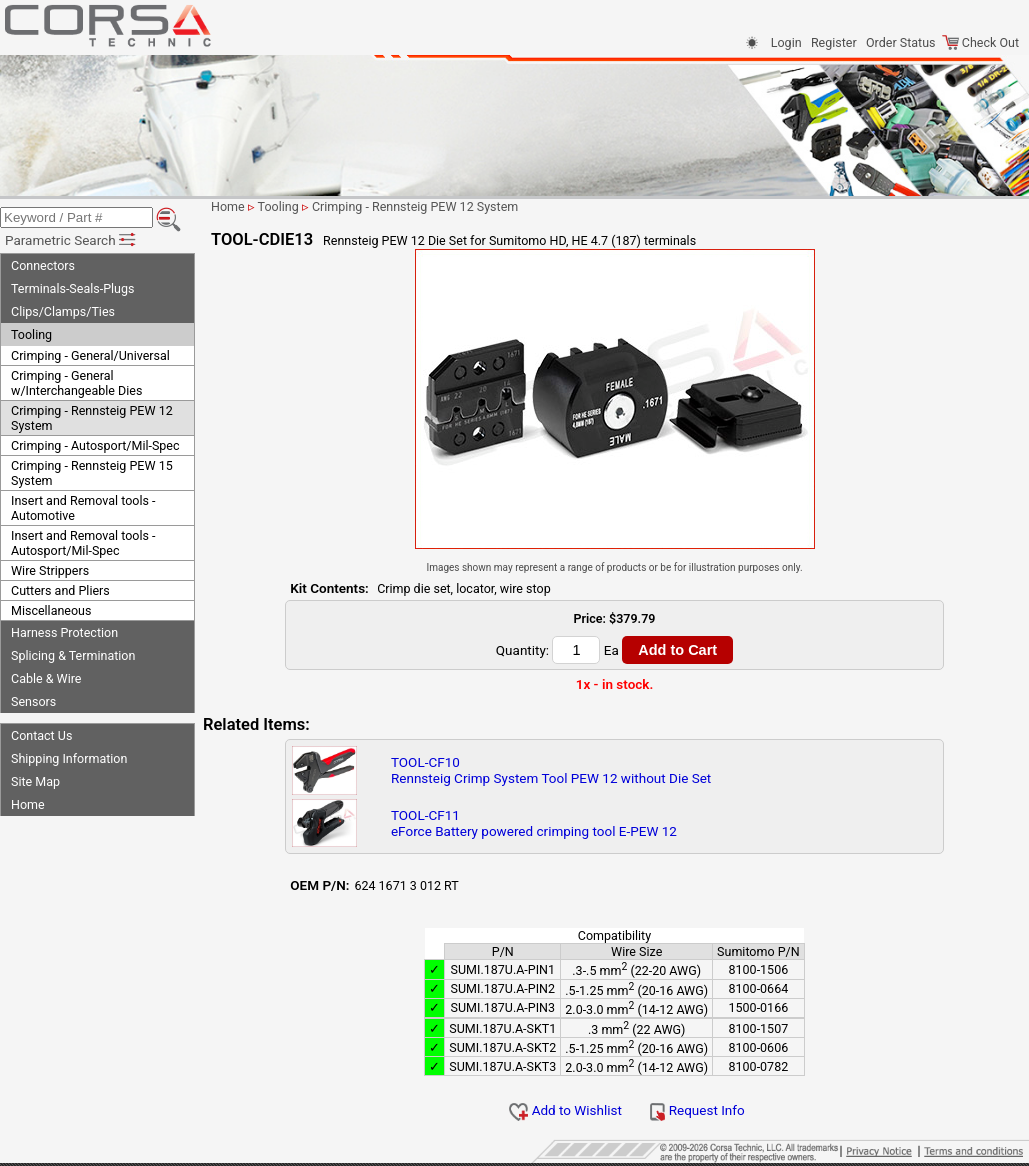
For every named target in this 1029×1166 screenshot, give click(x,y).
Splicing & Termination (73, 655)
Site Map (35, 781)
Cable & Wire (46, 678)
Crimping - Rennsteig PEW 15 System (92, 473)
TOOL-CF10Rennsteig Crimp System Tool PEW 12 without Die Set (551, 770)
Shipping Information (69, 758)
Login (786, 42)
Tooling (31, 334)
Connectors (43, 265)
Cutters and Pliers (60, 590)
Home (28, 804)
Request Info (697, 1110)
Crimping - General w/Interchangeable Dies (76, 383)
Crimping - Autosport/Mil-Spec (95, 445)
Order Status (900, 42)
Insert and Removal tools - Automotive (83, 508)
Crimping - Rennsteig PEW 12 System (92, 418)
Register (834, 42)
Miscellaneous (51, 610)
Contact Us (41, 735)
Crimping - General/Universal (90, 355)
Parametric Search (71, 240)
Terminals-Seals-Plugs (72, 288)
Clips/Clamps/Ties (63, 311)
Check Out (980, 42)
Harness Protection (64, 632)
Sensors (33, 701)
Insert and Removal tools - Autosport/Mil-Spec (83, 543)
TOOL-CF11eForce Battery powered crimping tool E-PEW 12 (534, 823)
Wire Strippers (50, 570)
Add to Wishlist (565, 1110)
